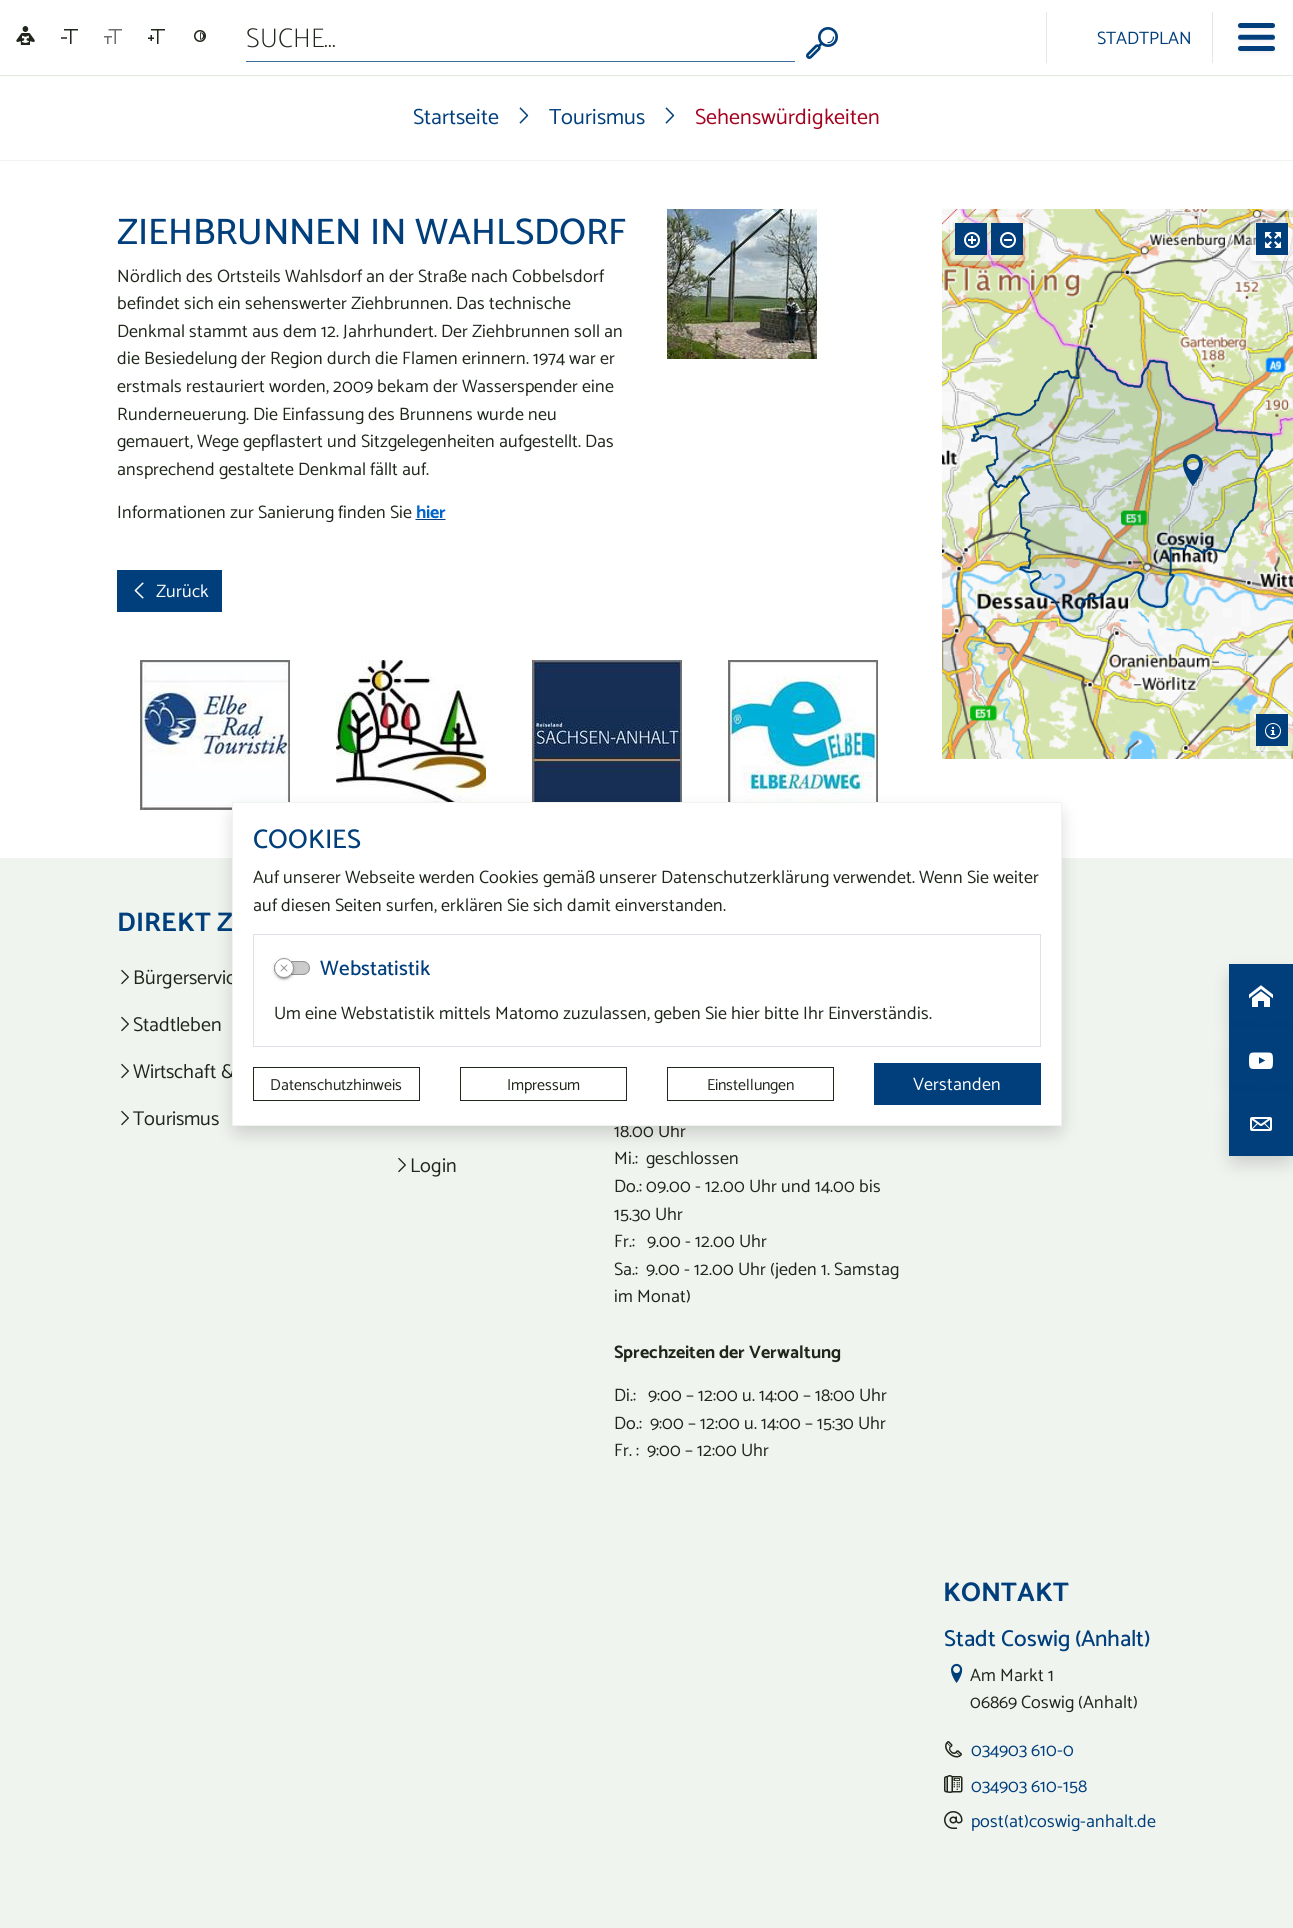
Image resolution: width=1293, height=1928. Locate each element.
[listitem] (469, 1165)
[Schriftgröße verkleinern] (69, 37)
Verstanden (957, 1083)
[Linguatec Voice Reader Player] (25, 37)
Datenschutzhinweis (336, 1084)
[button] (176, 735)
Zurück (169, 593)
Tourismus (597, 116)
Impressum (543, 1084)
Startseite (456, 116)
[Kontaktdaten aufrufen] (1261, 1124)
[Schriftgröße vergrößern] (156, 37)
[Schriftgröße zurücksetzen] (113, 37)
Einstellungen (750, 1084)
